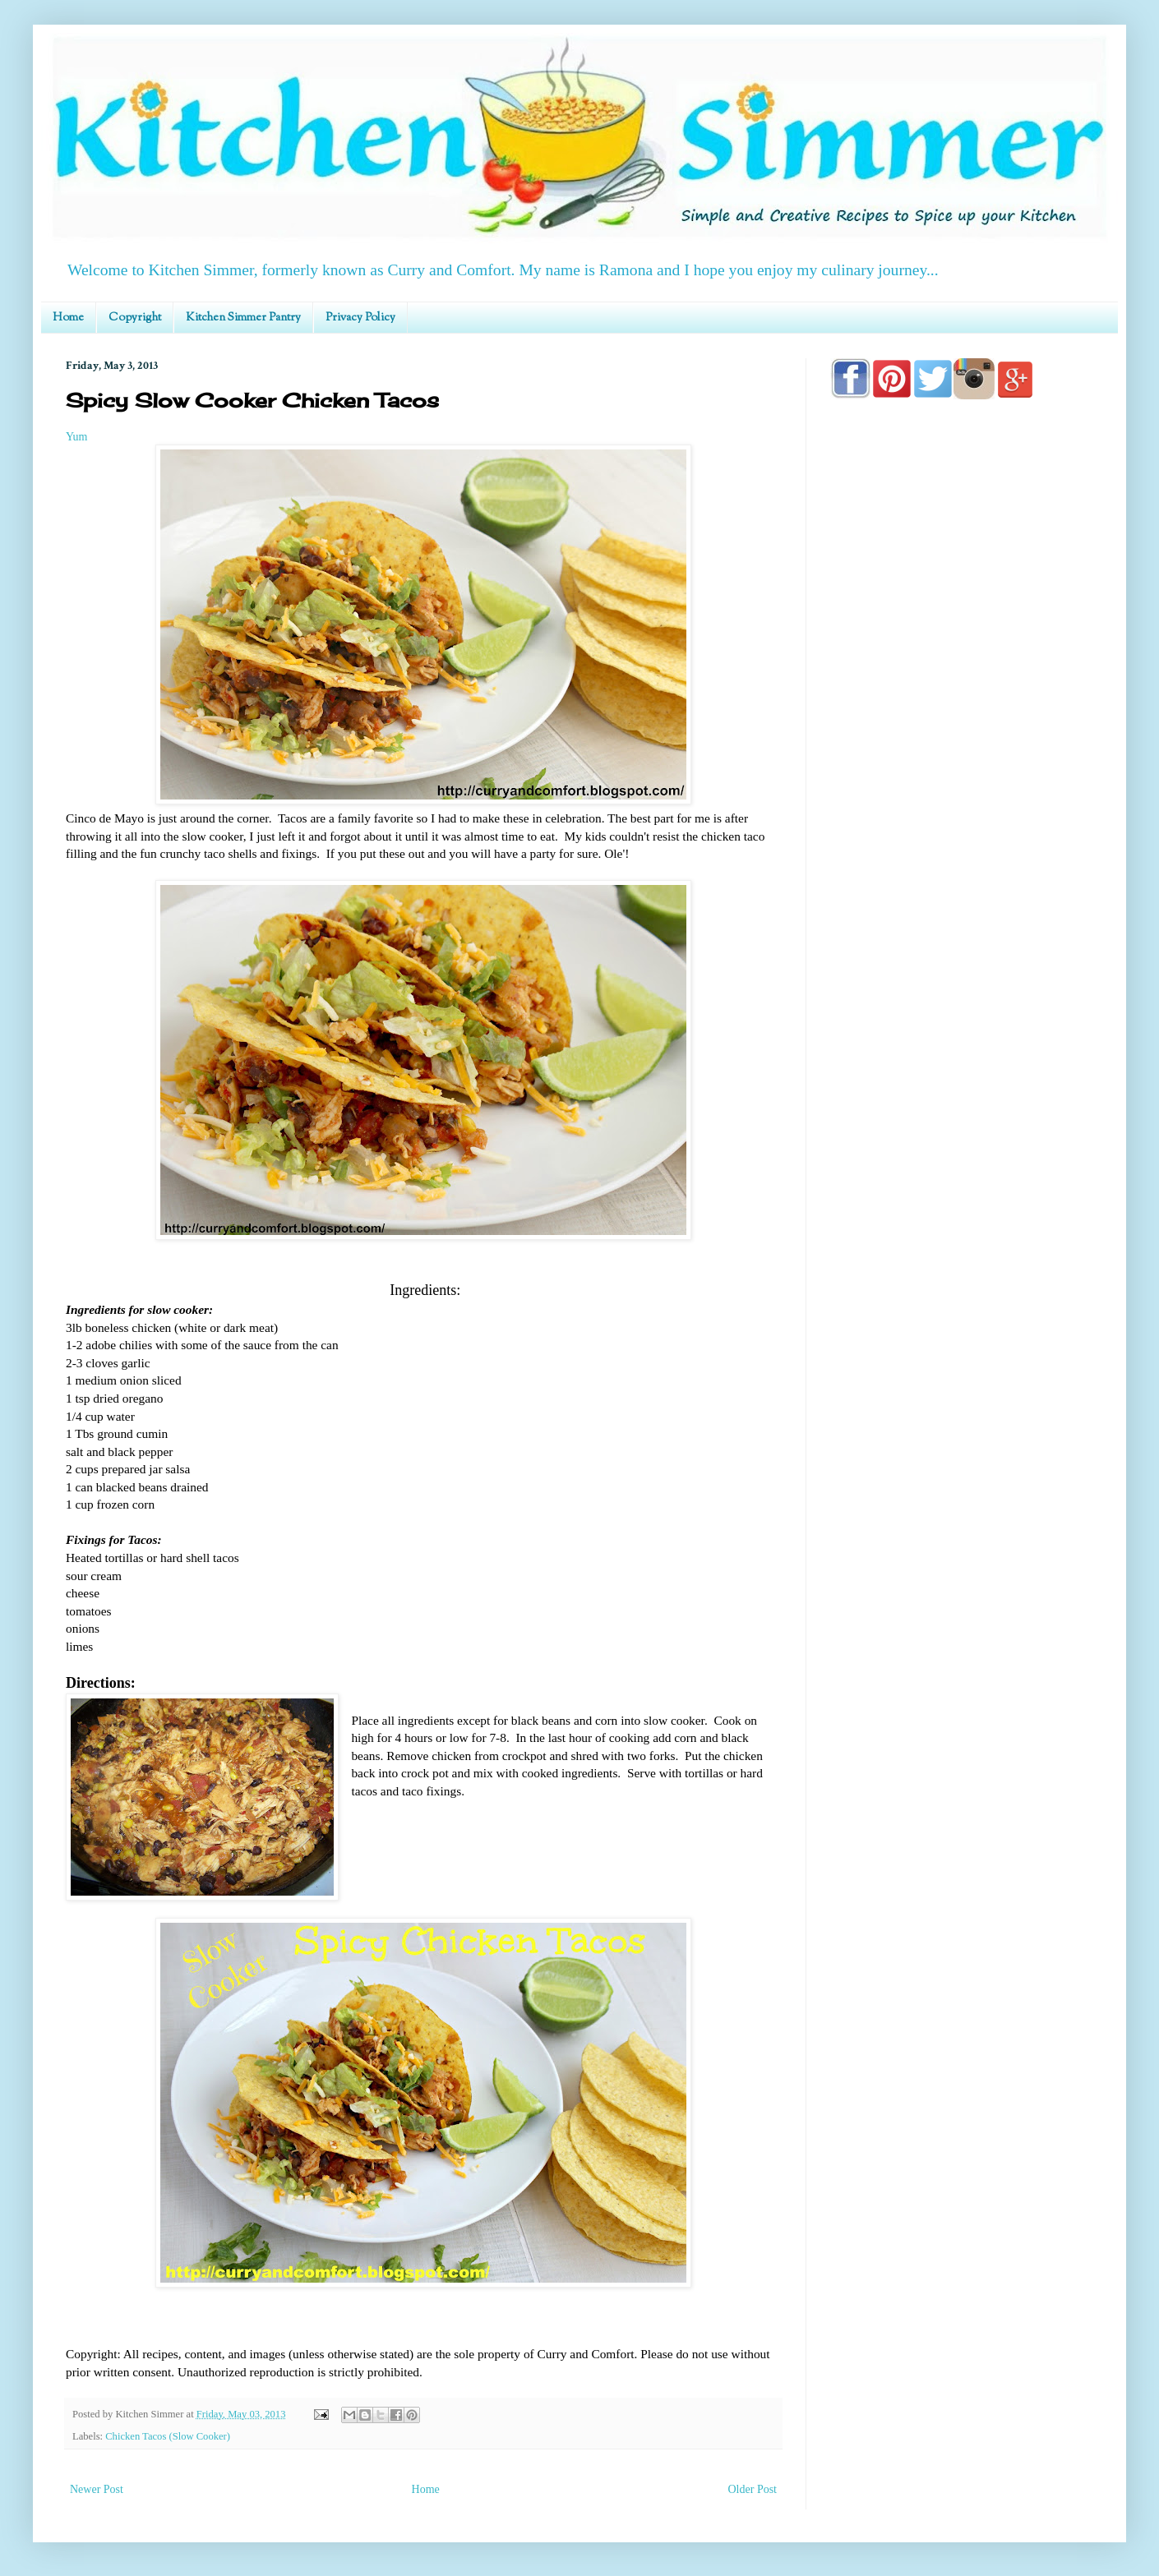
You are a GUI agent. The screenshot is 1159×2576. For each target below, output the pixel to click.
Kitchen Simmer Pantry (243, 318)
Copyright (135, 318)
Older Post (753, 2489)
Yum (76, 437)
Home (68, 318)
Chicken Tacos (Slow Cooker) (167, 2436)
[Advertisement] (961, 881)
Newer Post (96, 2489)
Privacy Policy (360, 318)
